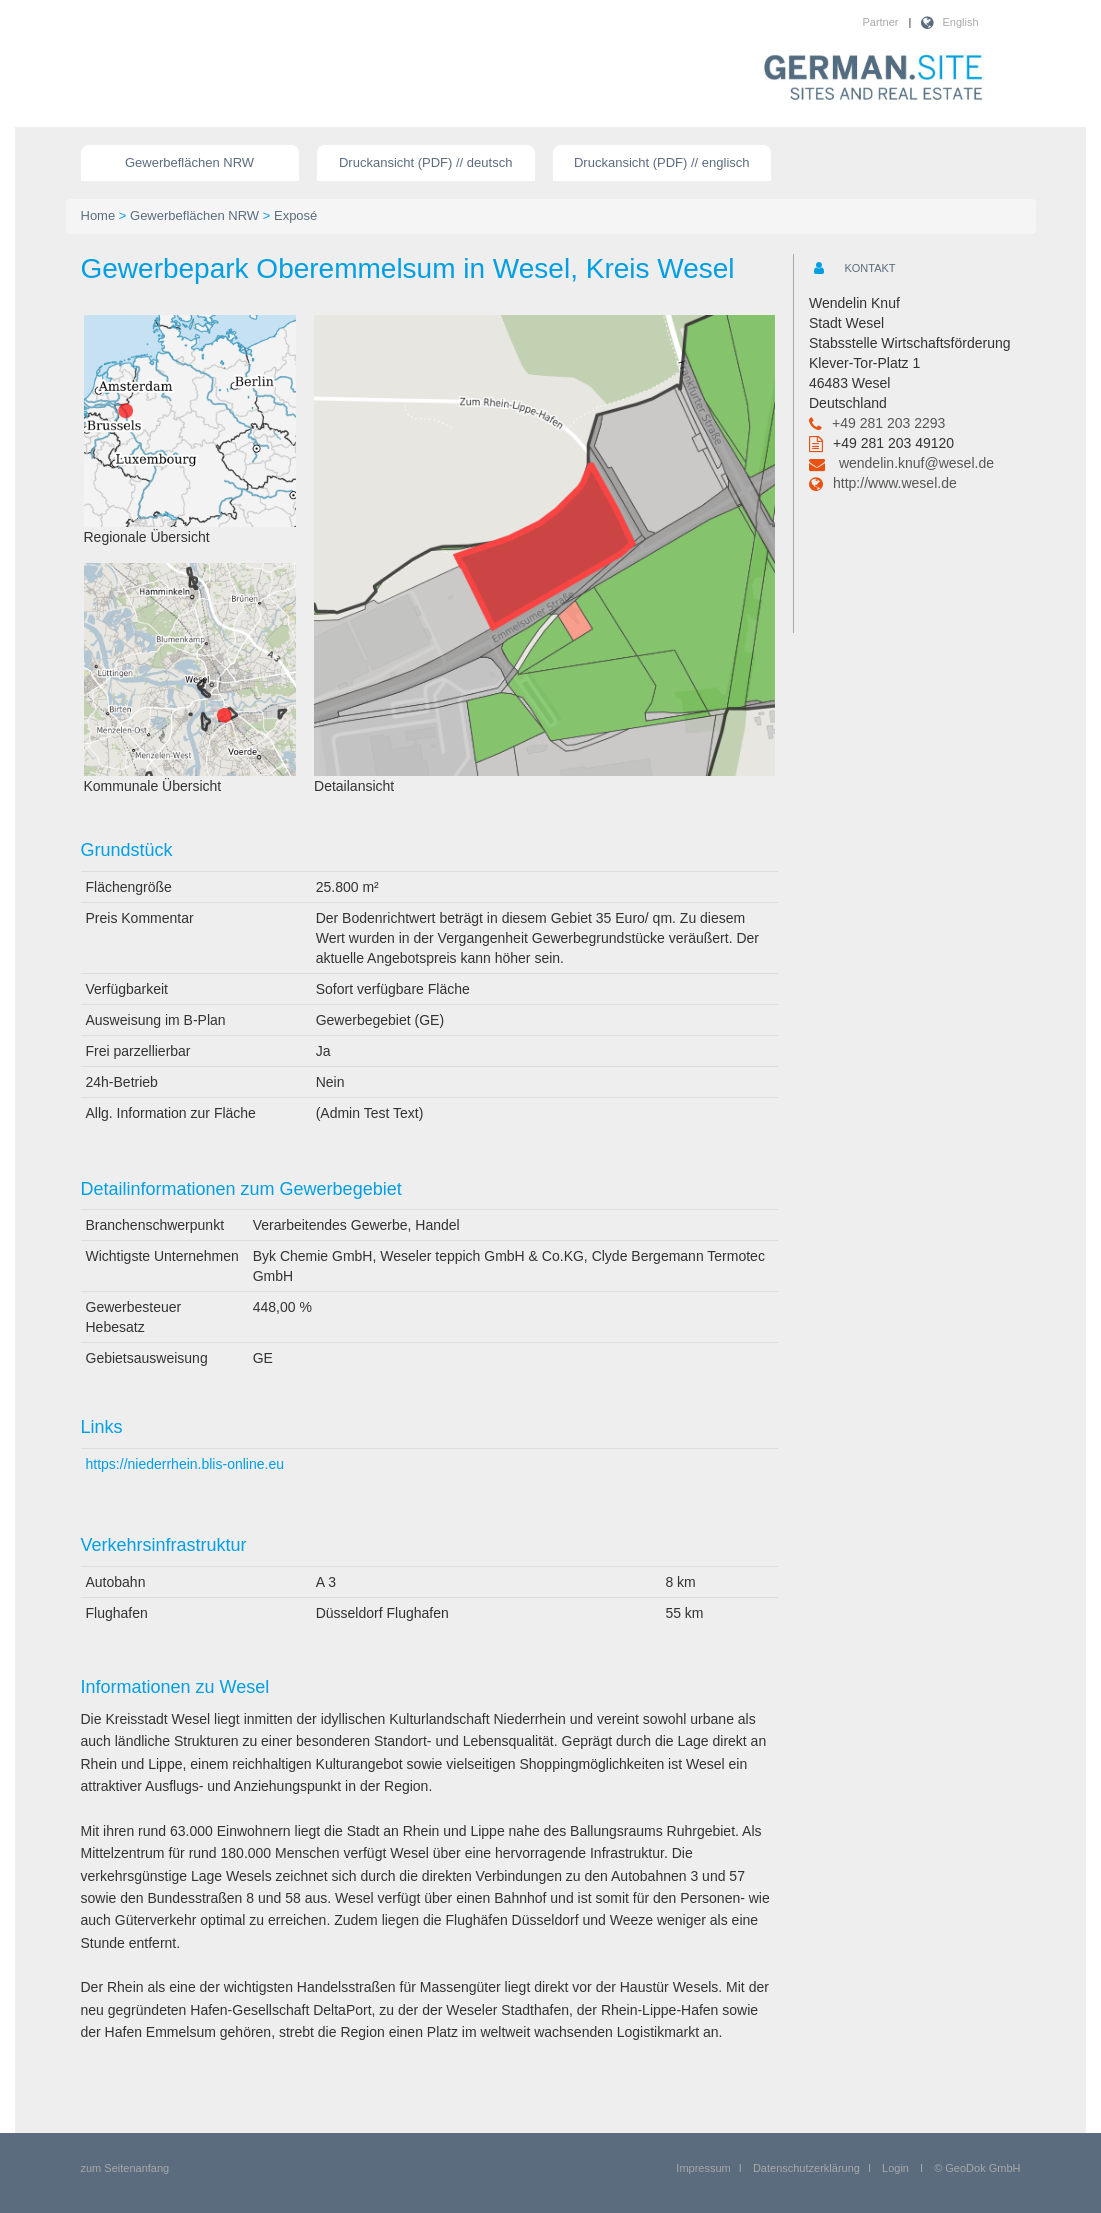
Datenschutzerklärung (806, 2168)
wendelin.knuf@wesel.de (916, 463)
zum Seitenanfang (125, 2168)
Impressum (703, 2168)
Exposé (295, 215)
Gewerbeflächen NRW (189, 162)
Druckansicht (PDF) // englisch (662, 162)
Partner (880, 22)
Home (98, 215)
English (960, 22)
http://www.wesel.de (895, 483)
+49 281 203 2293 (888, 423)
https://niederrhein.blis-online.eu (185, 1464)
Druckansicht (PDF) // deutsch (425, 162)
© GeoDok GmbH (977, 2168)
